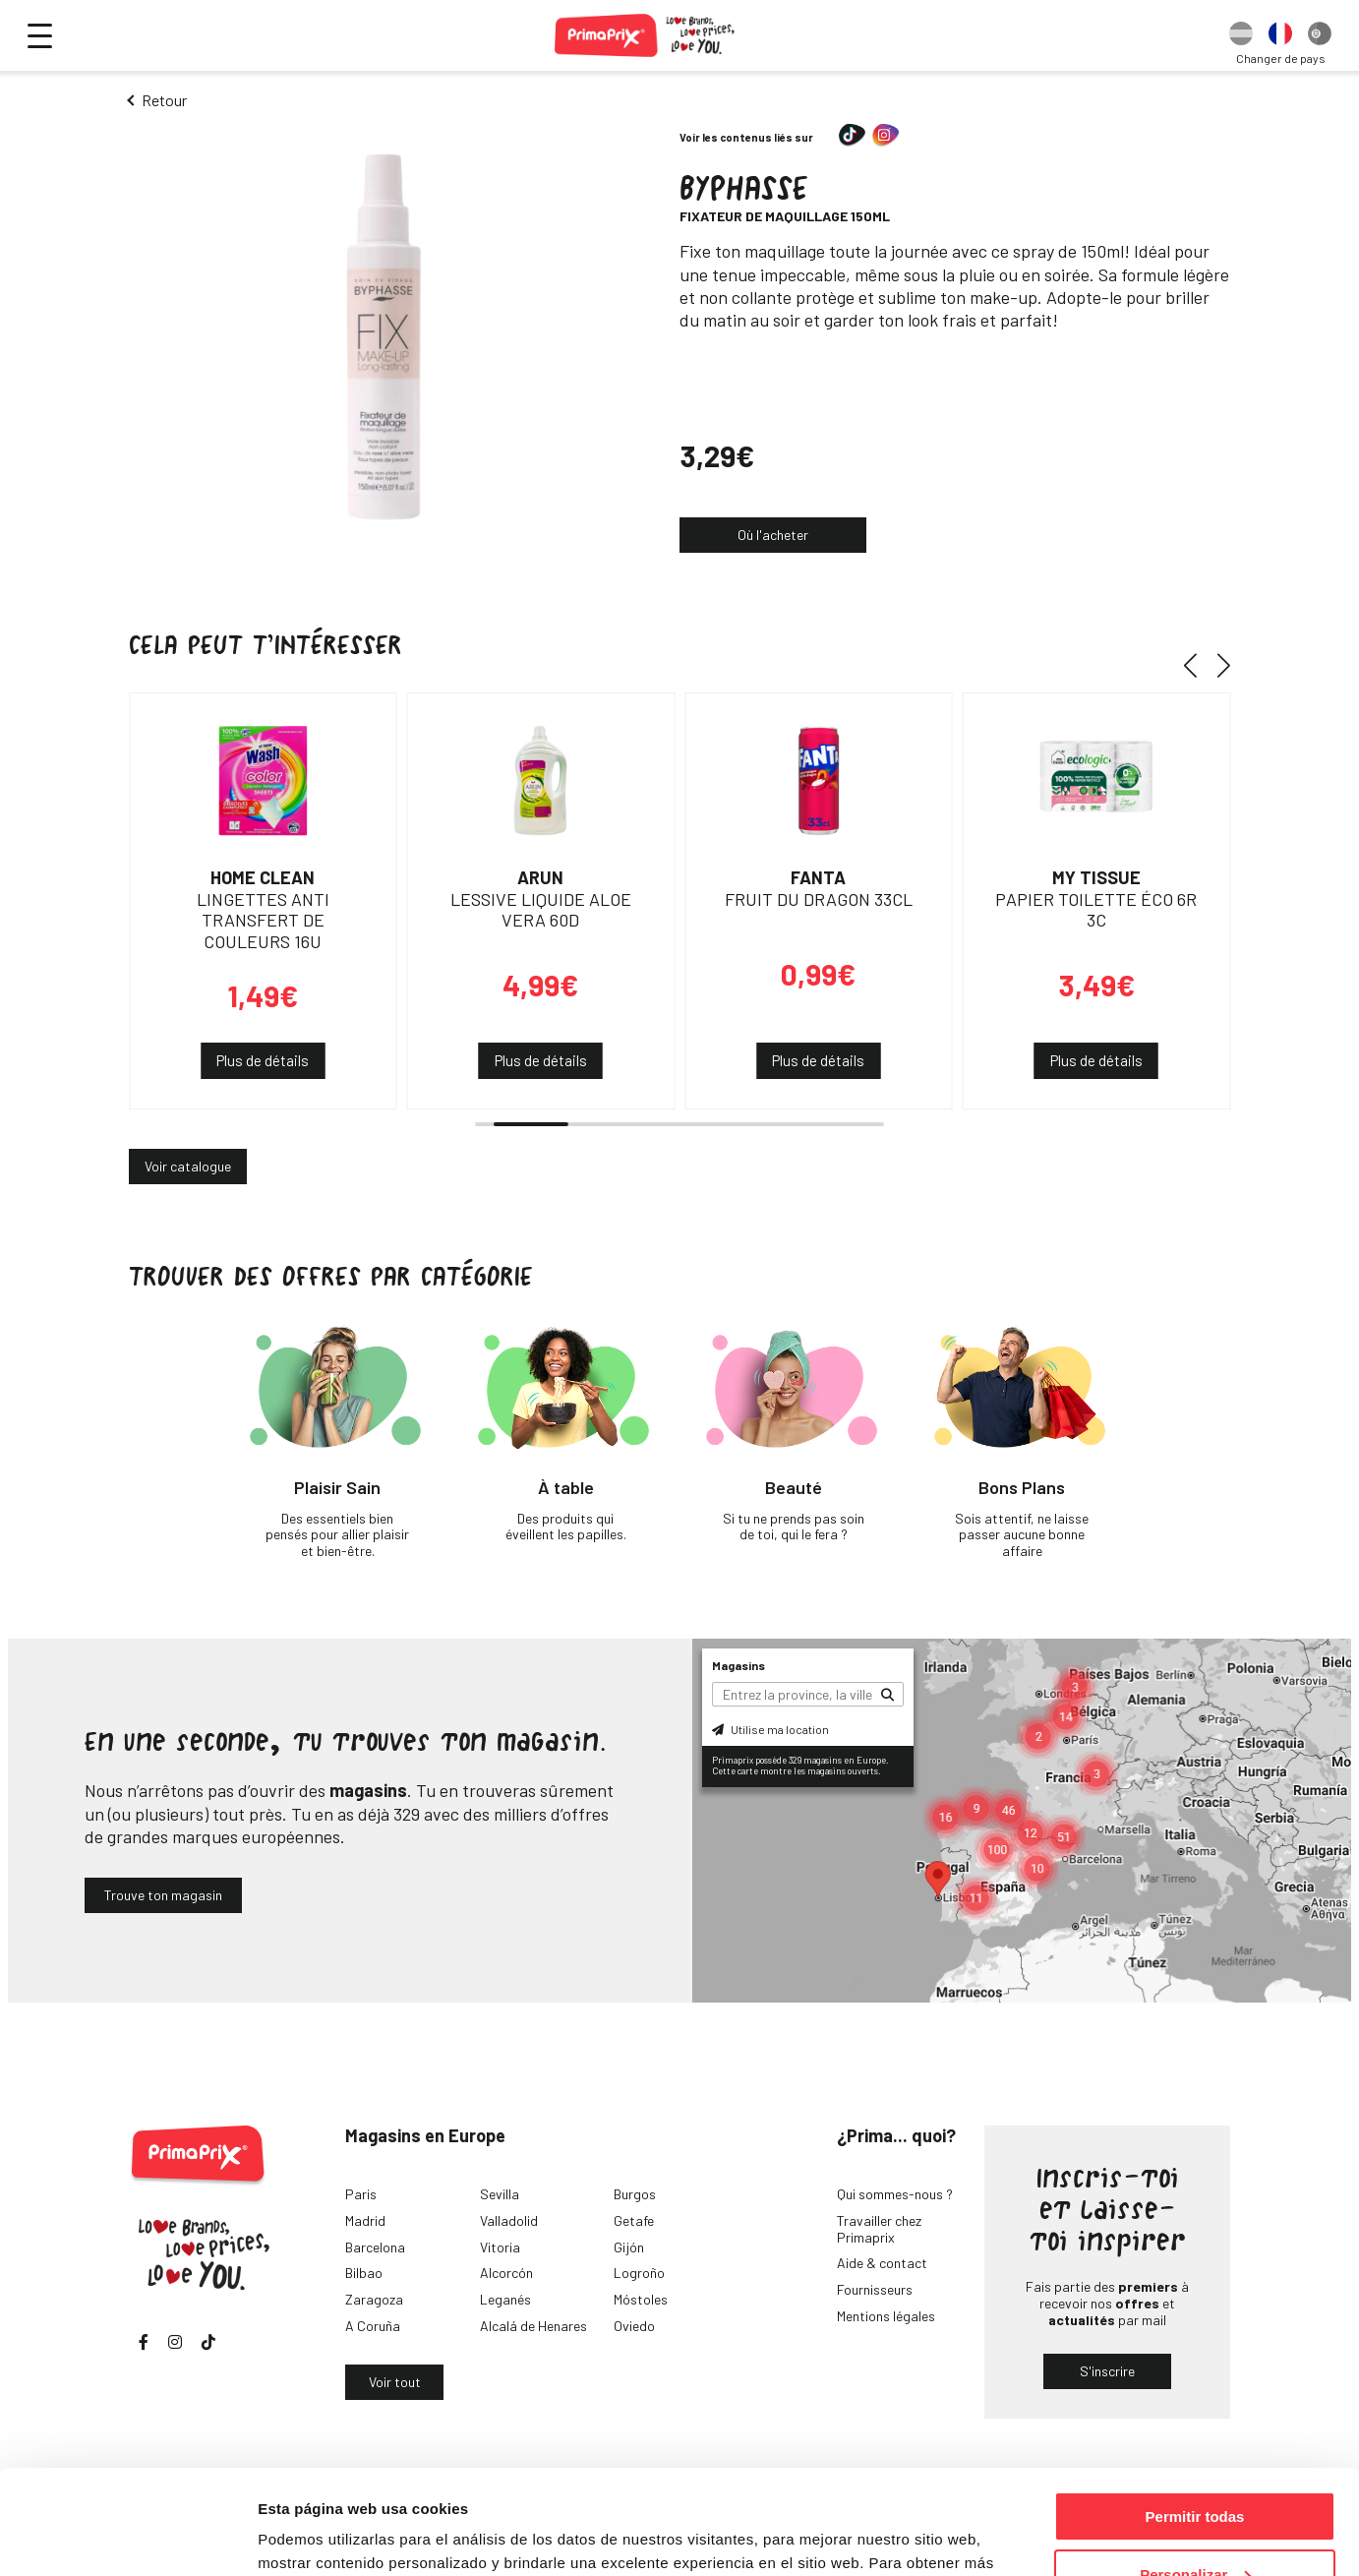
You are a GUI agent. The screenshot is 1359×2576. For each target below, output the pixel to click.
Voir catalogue (188, 1166)
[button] (1197, 665)
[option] (1241, 35)
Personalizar (1195, 2470)
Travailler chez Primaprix (879, 2229)
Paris (361, 2194)
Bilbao (364, 2272)
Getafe (634, 2220)
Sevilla (499, 2194)
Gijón (629, 2247)
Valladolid (509, 2220)
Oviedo (634, 2325)
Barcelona (375, 2247)
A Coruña (372, 2325)
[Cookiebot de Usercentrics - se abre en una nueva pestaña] (127, 2537)
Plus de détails (262, 1060)
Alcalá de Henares (533, 2325)
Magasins (738, 1665)
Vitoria (500, 2247)
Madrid (365, 2220)
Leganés (505, 2299)
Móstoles (641, 2299)
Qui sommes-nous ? (895, 2194)
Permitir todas (1195, 2412)
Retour (164, 99)
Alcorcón (506, 2272)
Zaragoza (374, 2299)
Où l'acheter (773, 534)
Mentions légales (886, 2315)
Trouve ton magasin (163, 1895)
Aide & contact (882, 2262)
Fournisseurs (875, 2289)
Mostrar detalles (315, 2536)
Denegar (1194, 2527)
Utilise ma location (770, 1729)
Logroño (639, 2272)
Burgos (635, 2194)
